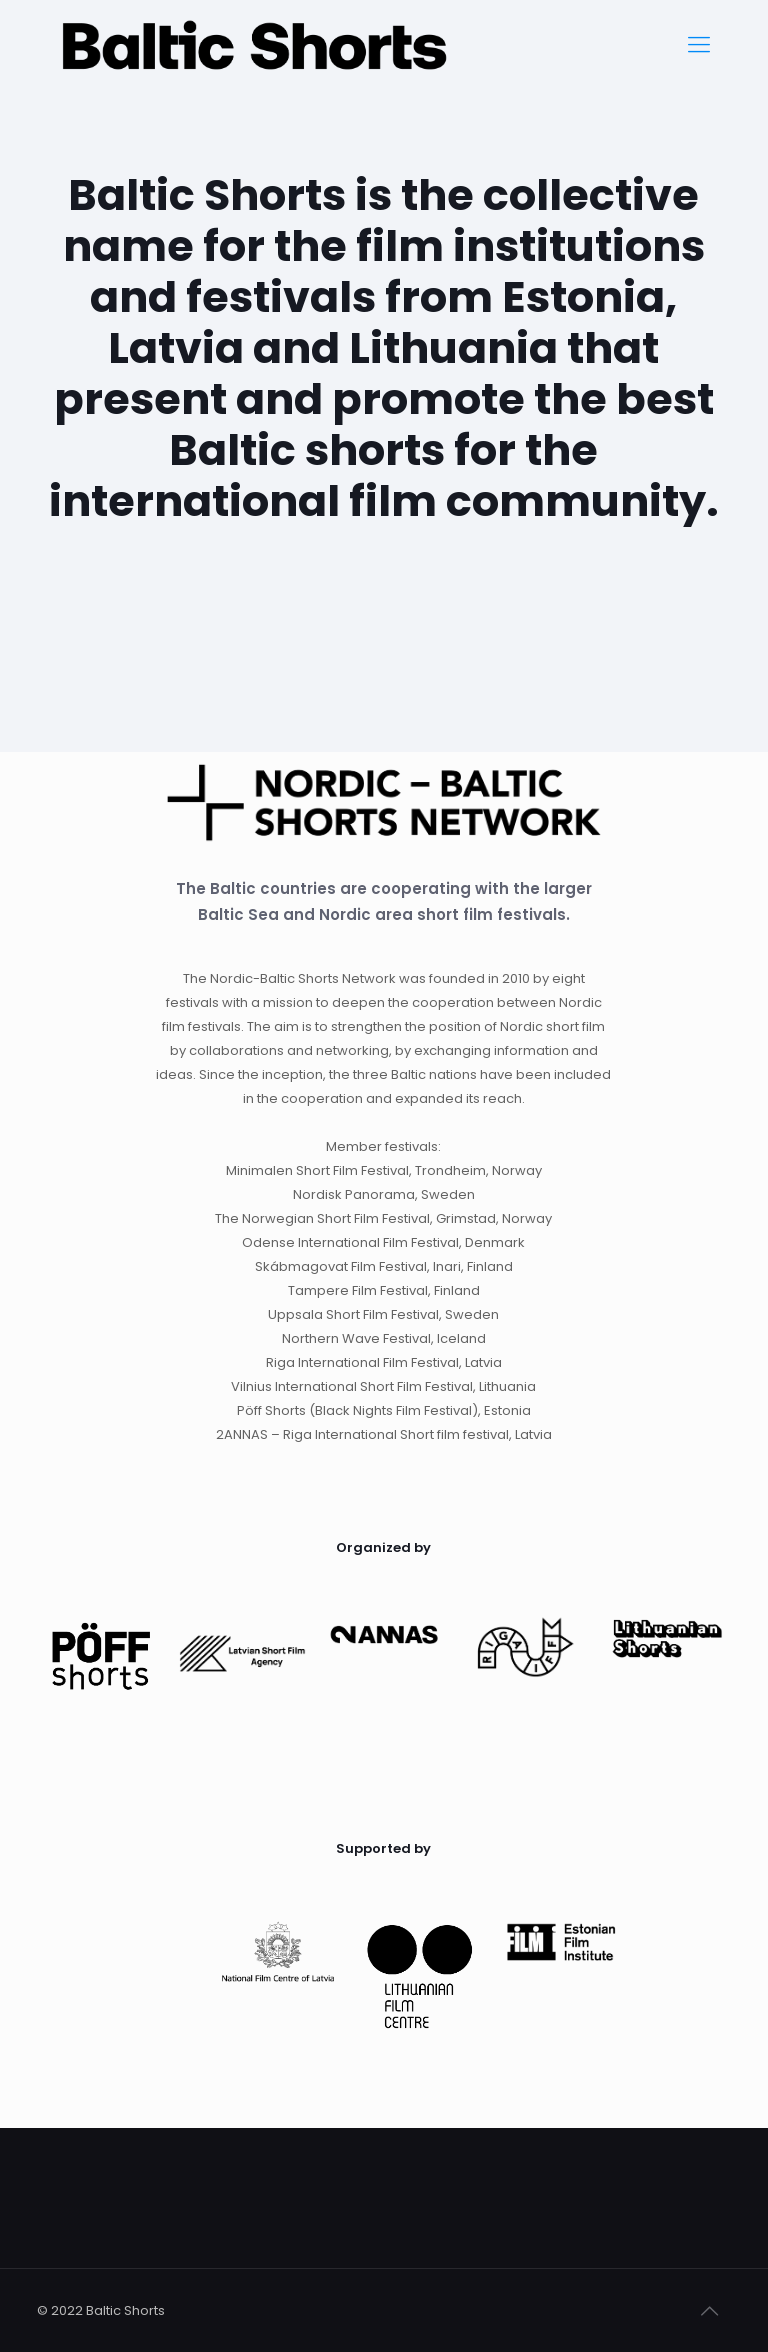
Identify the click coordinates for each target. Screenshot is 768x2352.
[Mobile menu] (699, 45)
